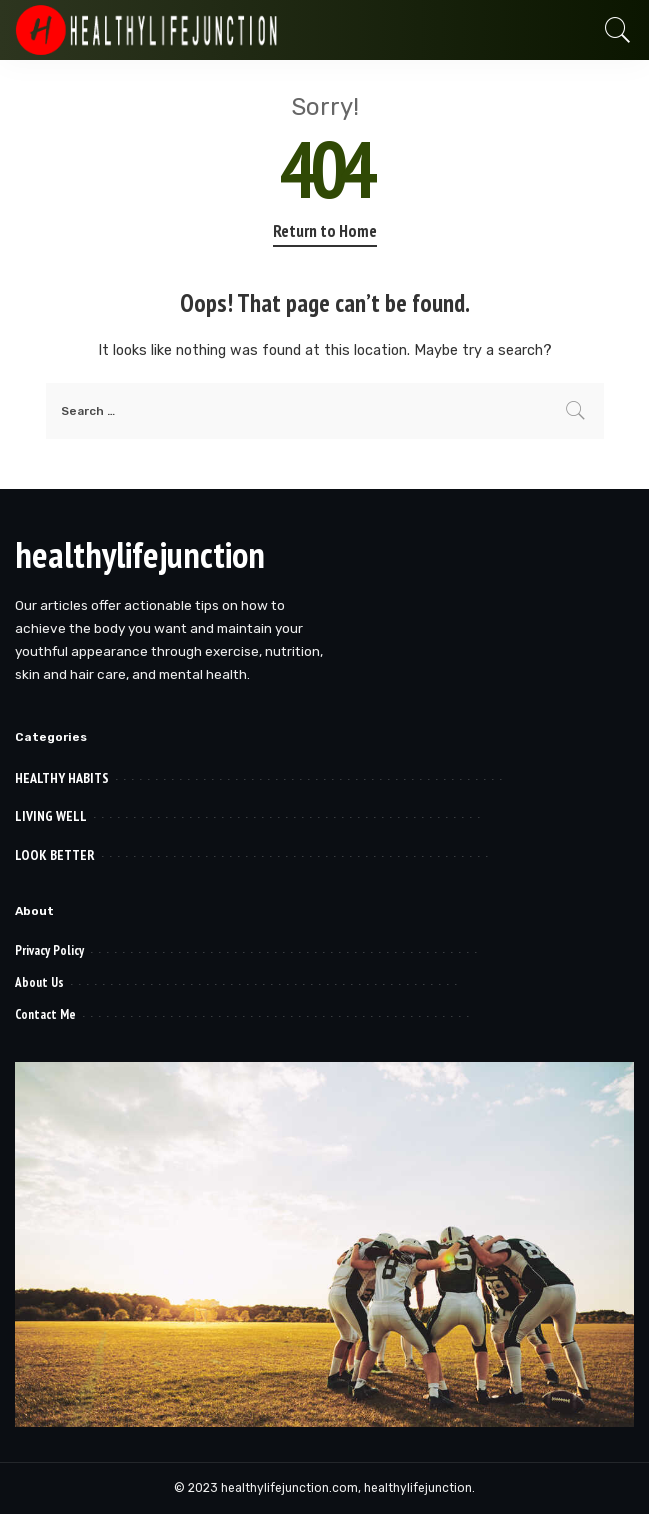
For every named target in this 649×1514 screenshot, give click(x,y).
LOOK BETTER (55, 855)
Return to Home (325, 231)
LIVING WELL (51, 816)
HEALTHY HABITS (62, 778)
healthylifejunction (140, 554)
